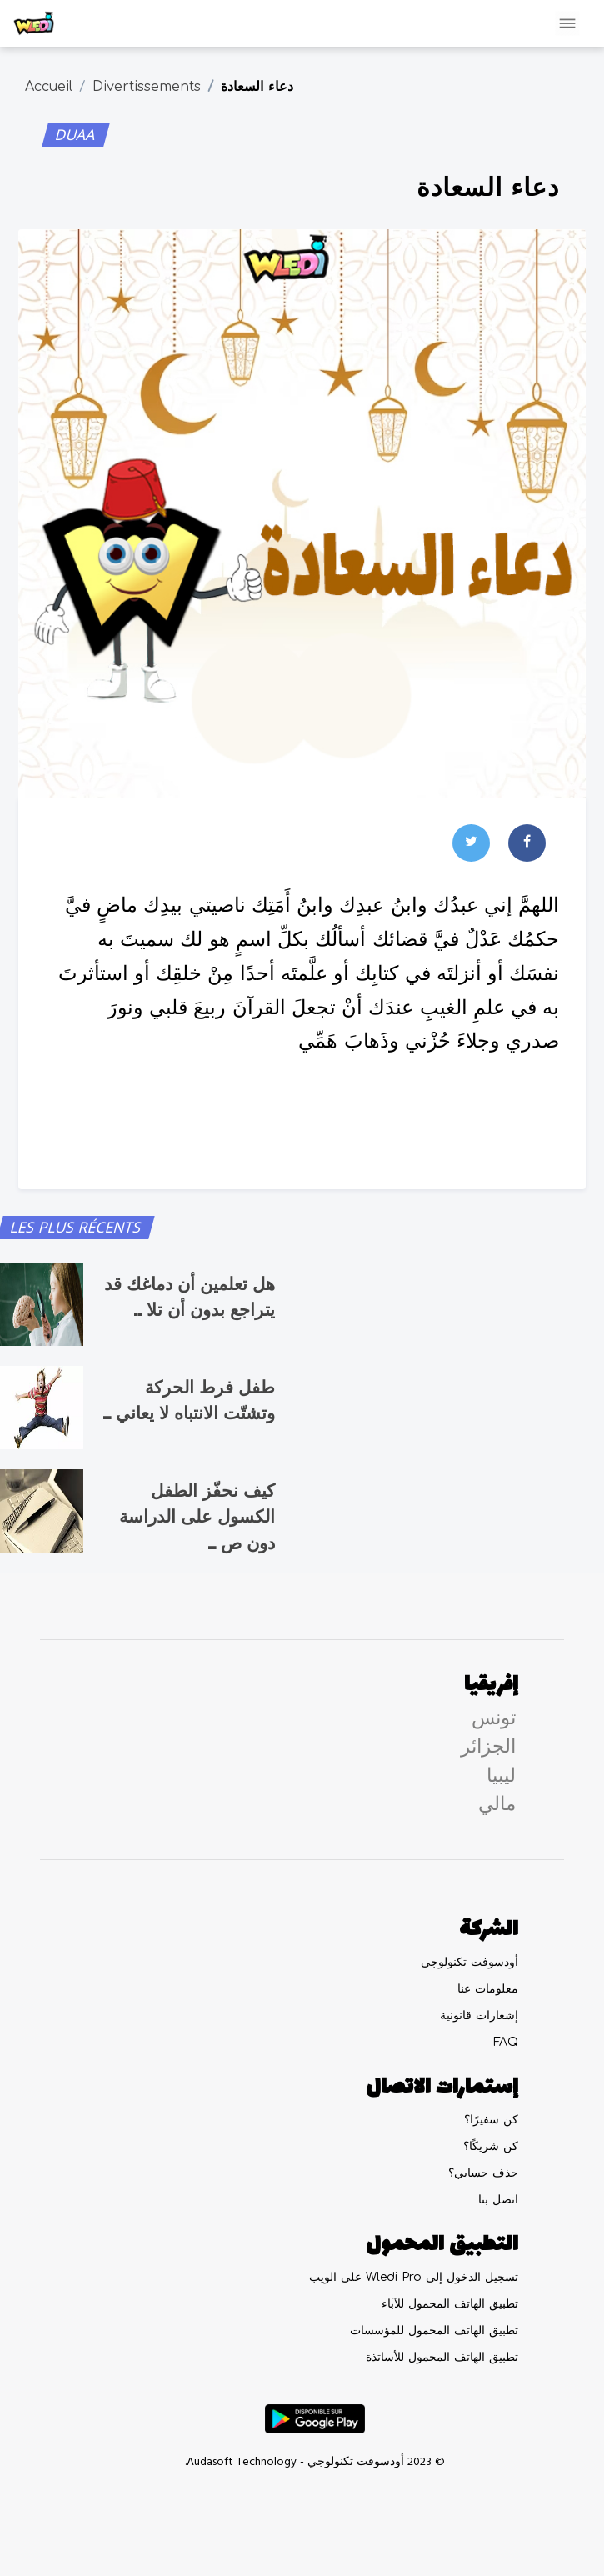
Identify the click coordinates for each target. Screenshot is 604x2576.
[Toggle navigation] (567, 23)
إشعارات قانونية (479, 2015)
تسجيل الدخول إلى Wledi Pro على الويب (413, 2277)
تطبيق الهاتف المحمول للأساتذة (442, 2357)
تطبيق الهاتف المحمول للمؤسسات (434, 2330)
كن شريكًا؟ (490, 2146)
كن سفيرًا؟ (491, 2119)
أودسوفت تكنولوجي (469, 1962)
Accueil (48, 86)
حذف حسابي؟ (483, 2173)
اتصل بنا (498, 2199)
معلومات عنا (487, 1989)
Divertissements (146, 86)
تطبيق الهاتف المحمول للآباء (450, 2304)
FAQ (505, 2042)
